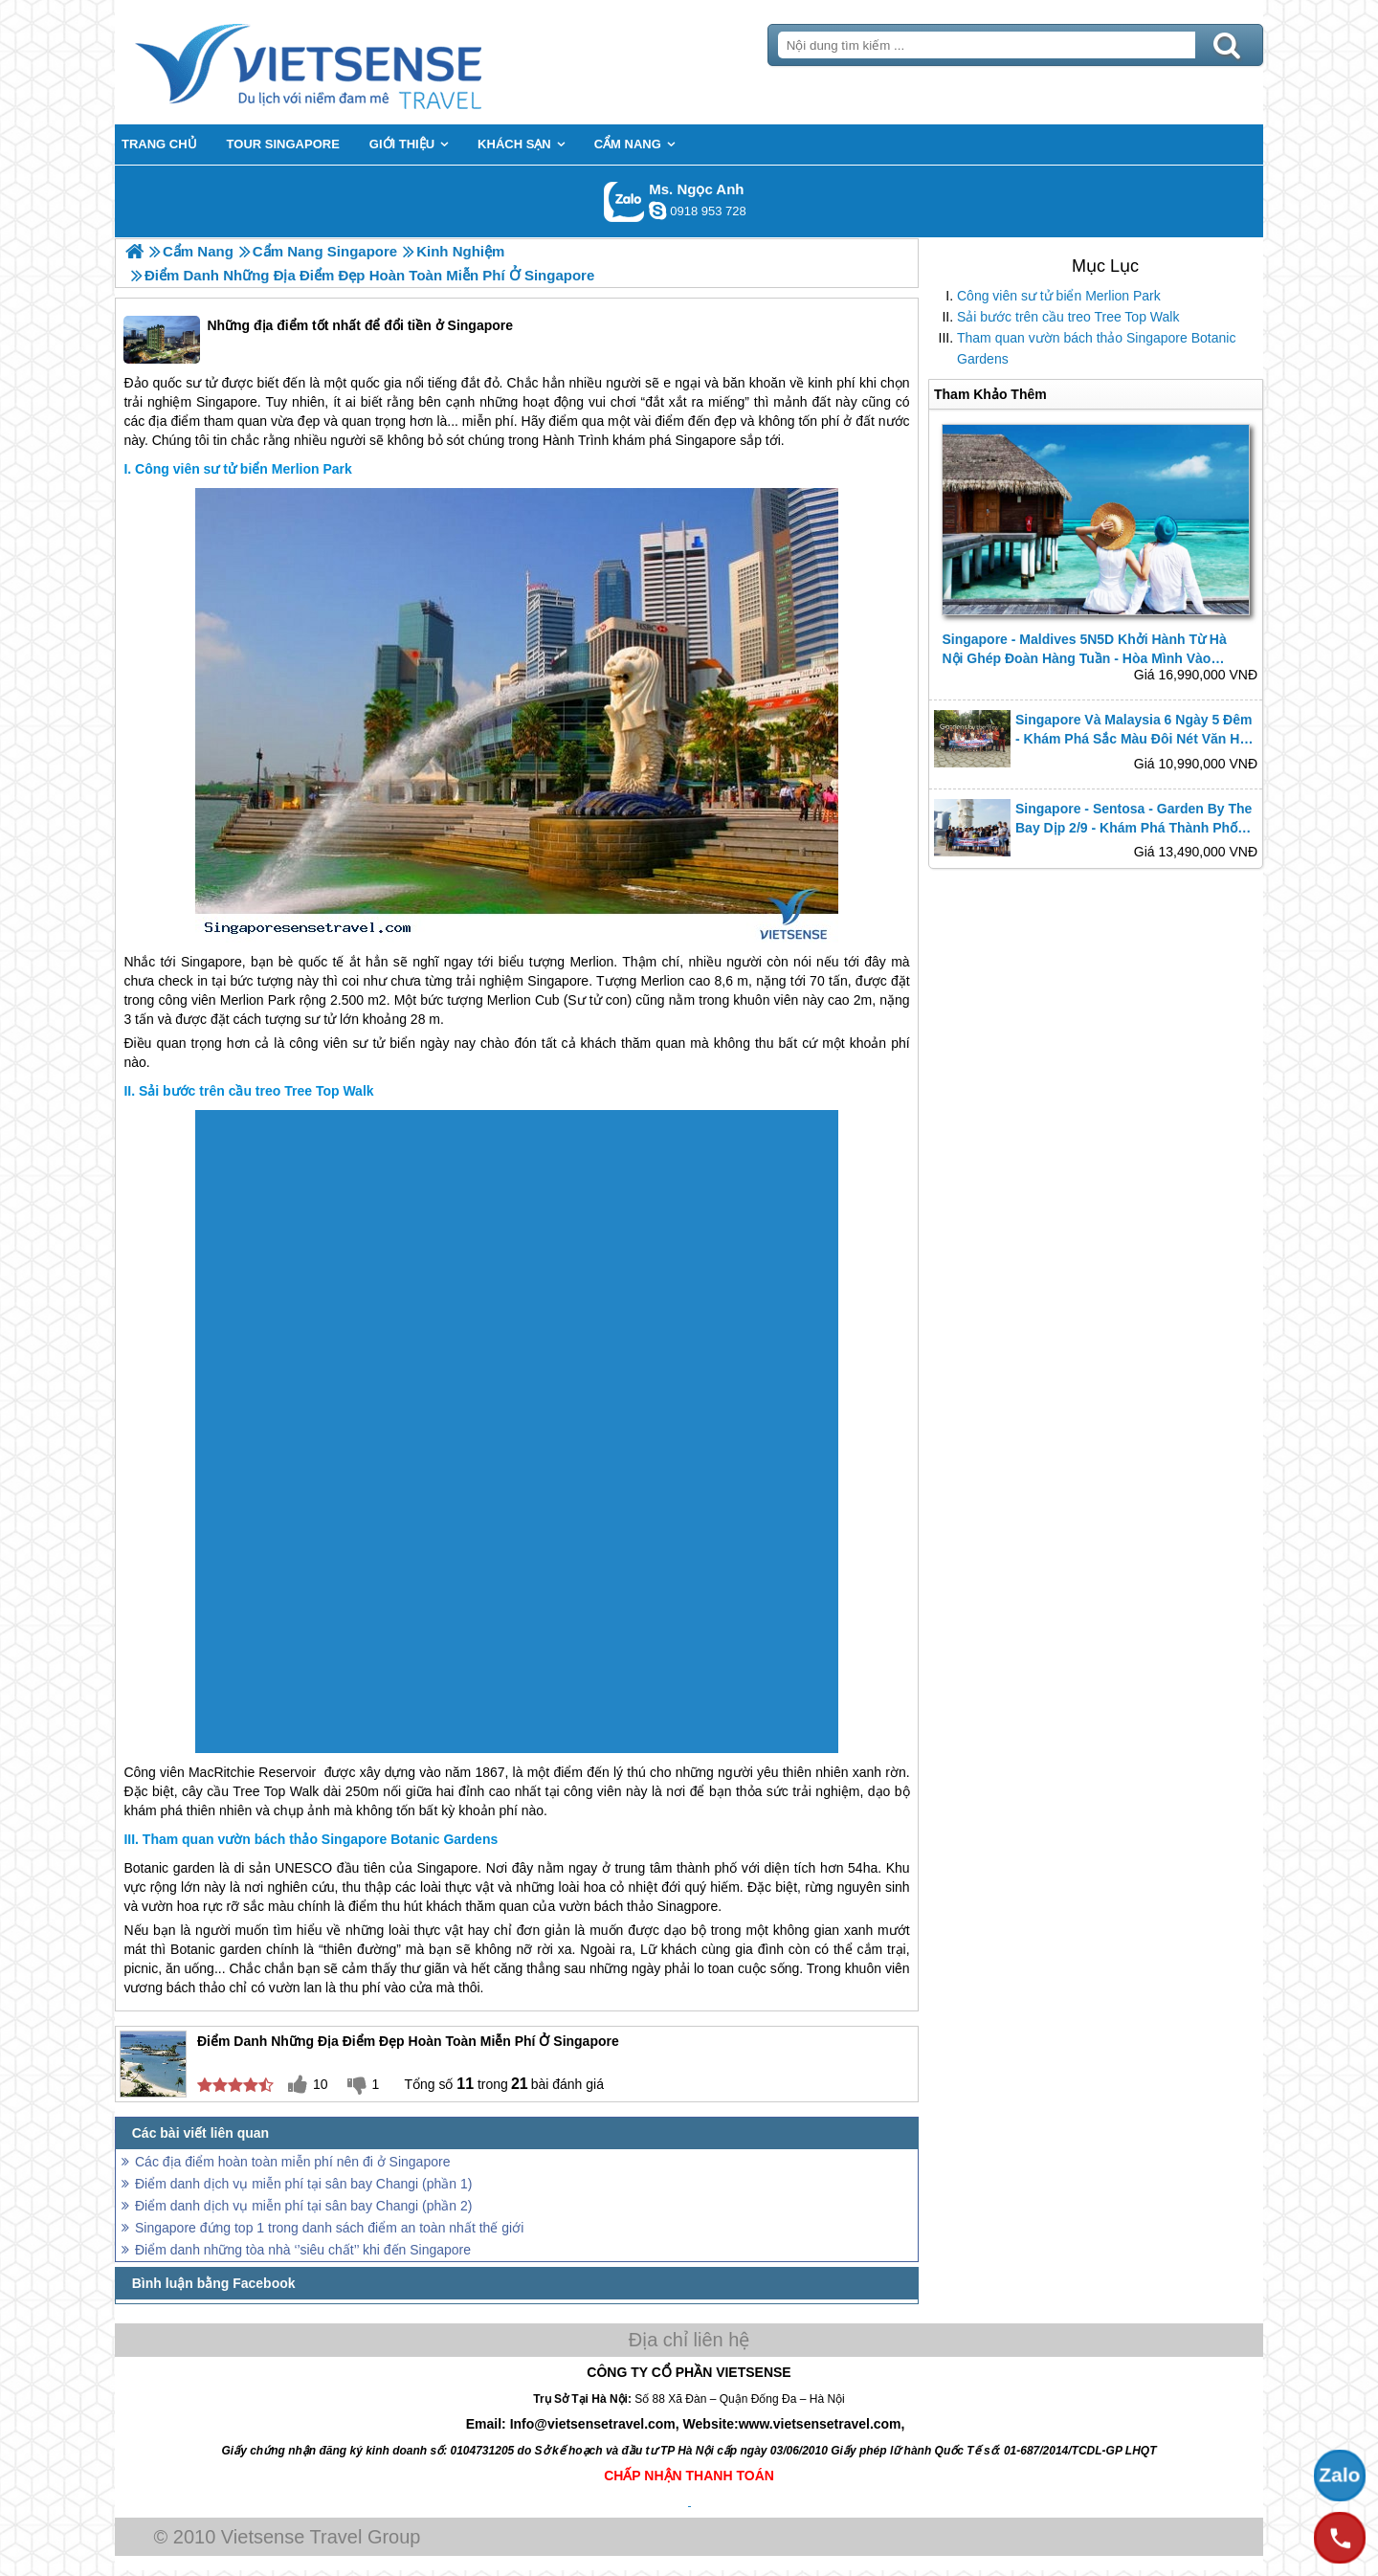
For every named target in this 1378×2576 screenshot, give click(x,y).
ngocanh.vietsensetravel (657, 210)
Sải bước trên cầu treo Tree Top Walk (1068, 316)
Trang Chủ (356, 62)
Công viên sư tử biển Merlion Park (1059, 295)
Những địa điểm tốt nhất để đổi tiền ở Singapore (318, 340)
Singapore (226, 402)
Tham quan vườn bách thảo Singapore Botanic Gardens (1096, 348)
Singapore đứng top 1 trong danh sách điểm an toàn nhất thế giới (329, 2227)
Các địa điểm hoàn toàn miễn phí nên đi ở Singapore (292, 2161)
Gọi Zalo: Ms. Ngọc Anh (624, 201)
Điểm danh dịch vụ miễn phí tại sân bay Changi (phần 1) (303, 2183)
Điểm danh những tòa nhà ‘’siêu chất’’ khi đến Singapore (303, 2249)
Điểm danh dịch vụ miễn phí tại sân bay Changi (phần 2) (303, 2205)
